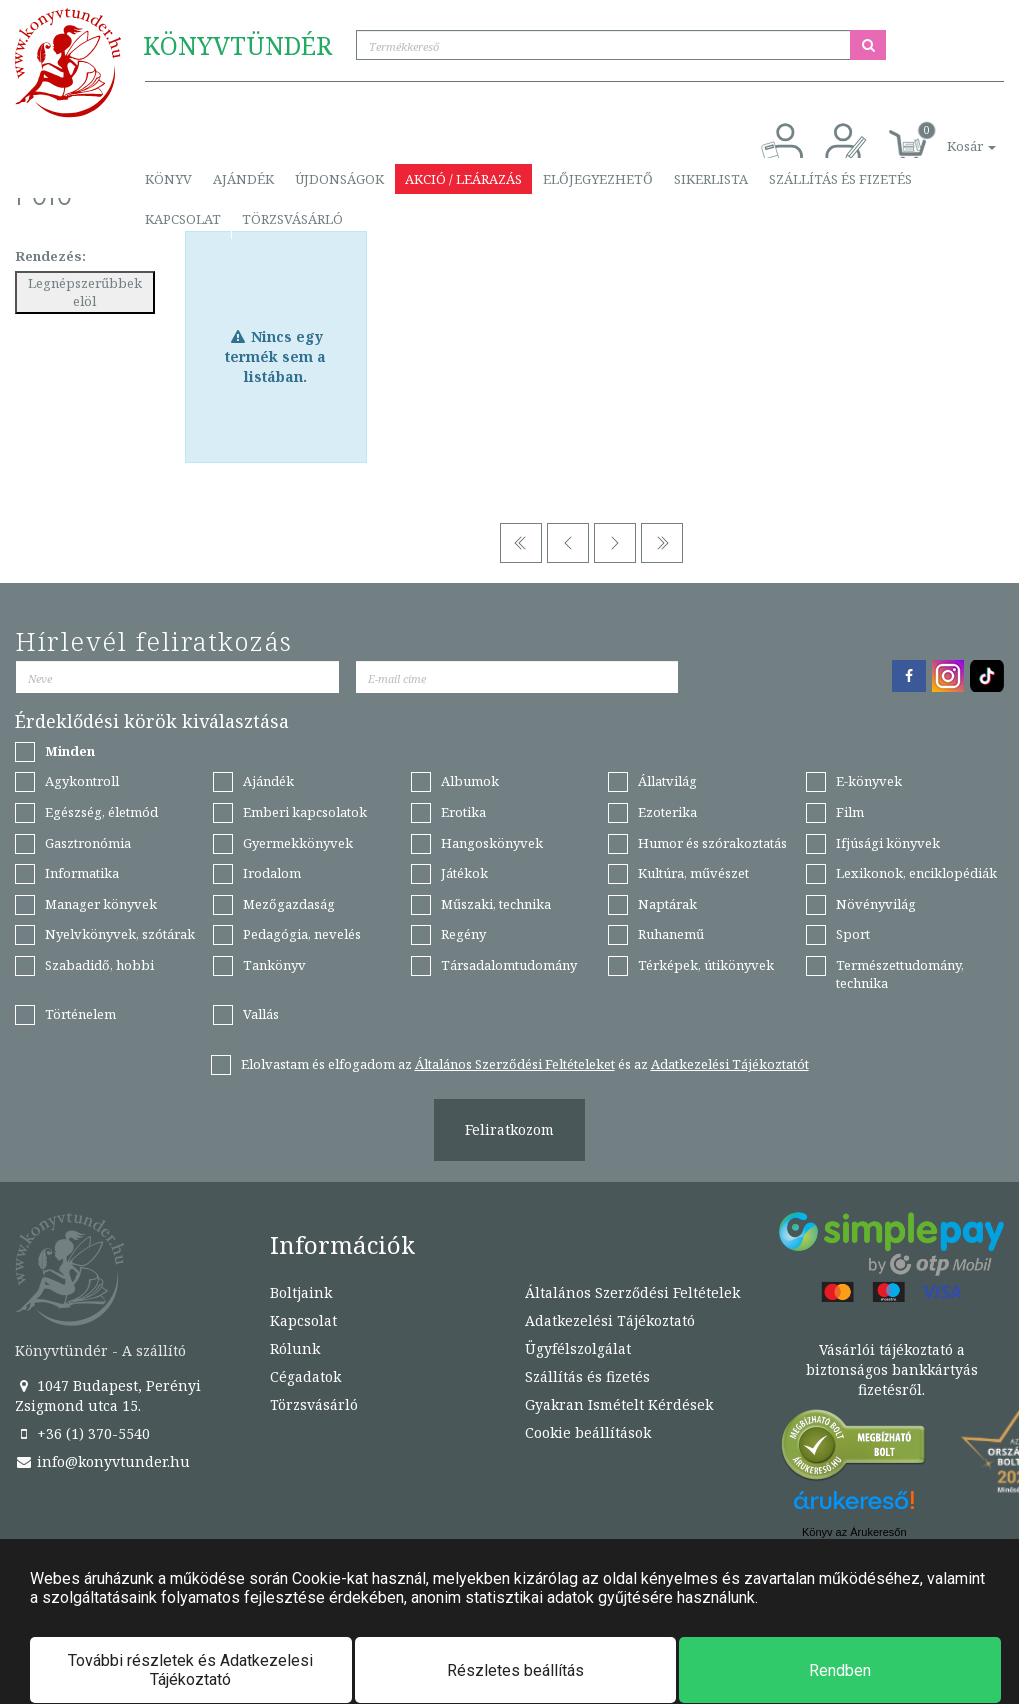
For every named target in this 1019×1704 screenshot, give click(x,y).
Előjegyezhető (598, 179)
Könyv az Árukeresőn (854, 1532)
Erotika (463, 812)
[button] (949, 135)
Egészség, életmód (101, 812)
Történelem (80, 1014)
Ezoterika (667, 812)
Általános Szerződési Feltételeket (515, 1064)
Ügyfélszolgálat (578, 1348)
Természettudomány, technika (900, 974)
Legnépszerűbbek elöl (85, 292)
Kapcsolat (183, 219)
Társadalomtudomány (509, 965)
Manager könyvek (101, 904)
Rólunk (295, 1348)
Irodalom (272, 873)
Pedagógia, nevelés (302, 934)
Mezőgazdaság (289, 904)
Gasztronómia (88, 843)
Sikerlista (711, 179)
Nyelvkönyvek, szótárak (120, 934)
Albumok (470, 781)
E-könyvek (869, 781)
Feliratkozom (509, 1129)
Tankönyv (274, 965)
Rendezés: (50, 256)
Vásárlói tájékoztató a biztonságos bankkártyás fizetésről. (892, 1369)
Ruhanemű (671, 934)
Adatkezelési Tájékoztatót (730, 1064)
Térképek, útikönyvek (706, 965)
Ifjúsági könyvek (888, 843)
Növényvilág (876, 904)
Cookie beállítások (588, 1432)
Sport (853, 934)
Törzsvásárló (292, 219)
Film (850, 812)
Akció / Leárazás (463, 179)
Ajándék (243, 179)
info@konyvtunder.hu (102, 1461)
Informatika (82, 873)
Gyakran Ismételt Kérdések (619, 1404)
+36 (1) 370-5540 (82, 1433)
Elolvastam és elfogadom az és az (525, 1064)
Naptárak (667, 904)
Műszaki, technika (496, 904)
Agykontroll (82, 781)
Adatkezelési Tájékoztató (610, 1320)
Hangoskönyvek (492, 843)
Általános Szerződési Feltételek (632, 1292)
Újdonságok (339, 179)
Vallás (261, 1014)
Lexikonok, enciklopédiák (916, 873)
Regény (463, 934)
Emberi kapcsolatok (305, 812)
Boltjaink (301, 1292)
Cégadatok (305, 1376)
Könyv (168, 179)
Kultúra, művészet (693, 873)
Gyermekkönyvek (298, 843)
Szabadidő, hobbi (99, 965)
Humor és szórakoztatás (712, 843)
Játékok (464, 873)
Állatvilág (667, 781)
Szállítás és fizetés (840, 179)
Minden (70, 751)
